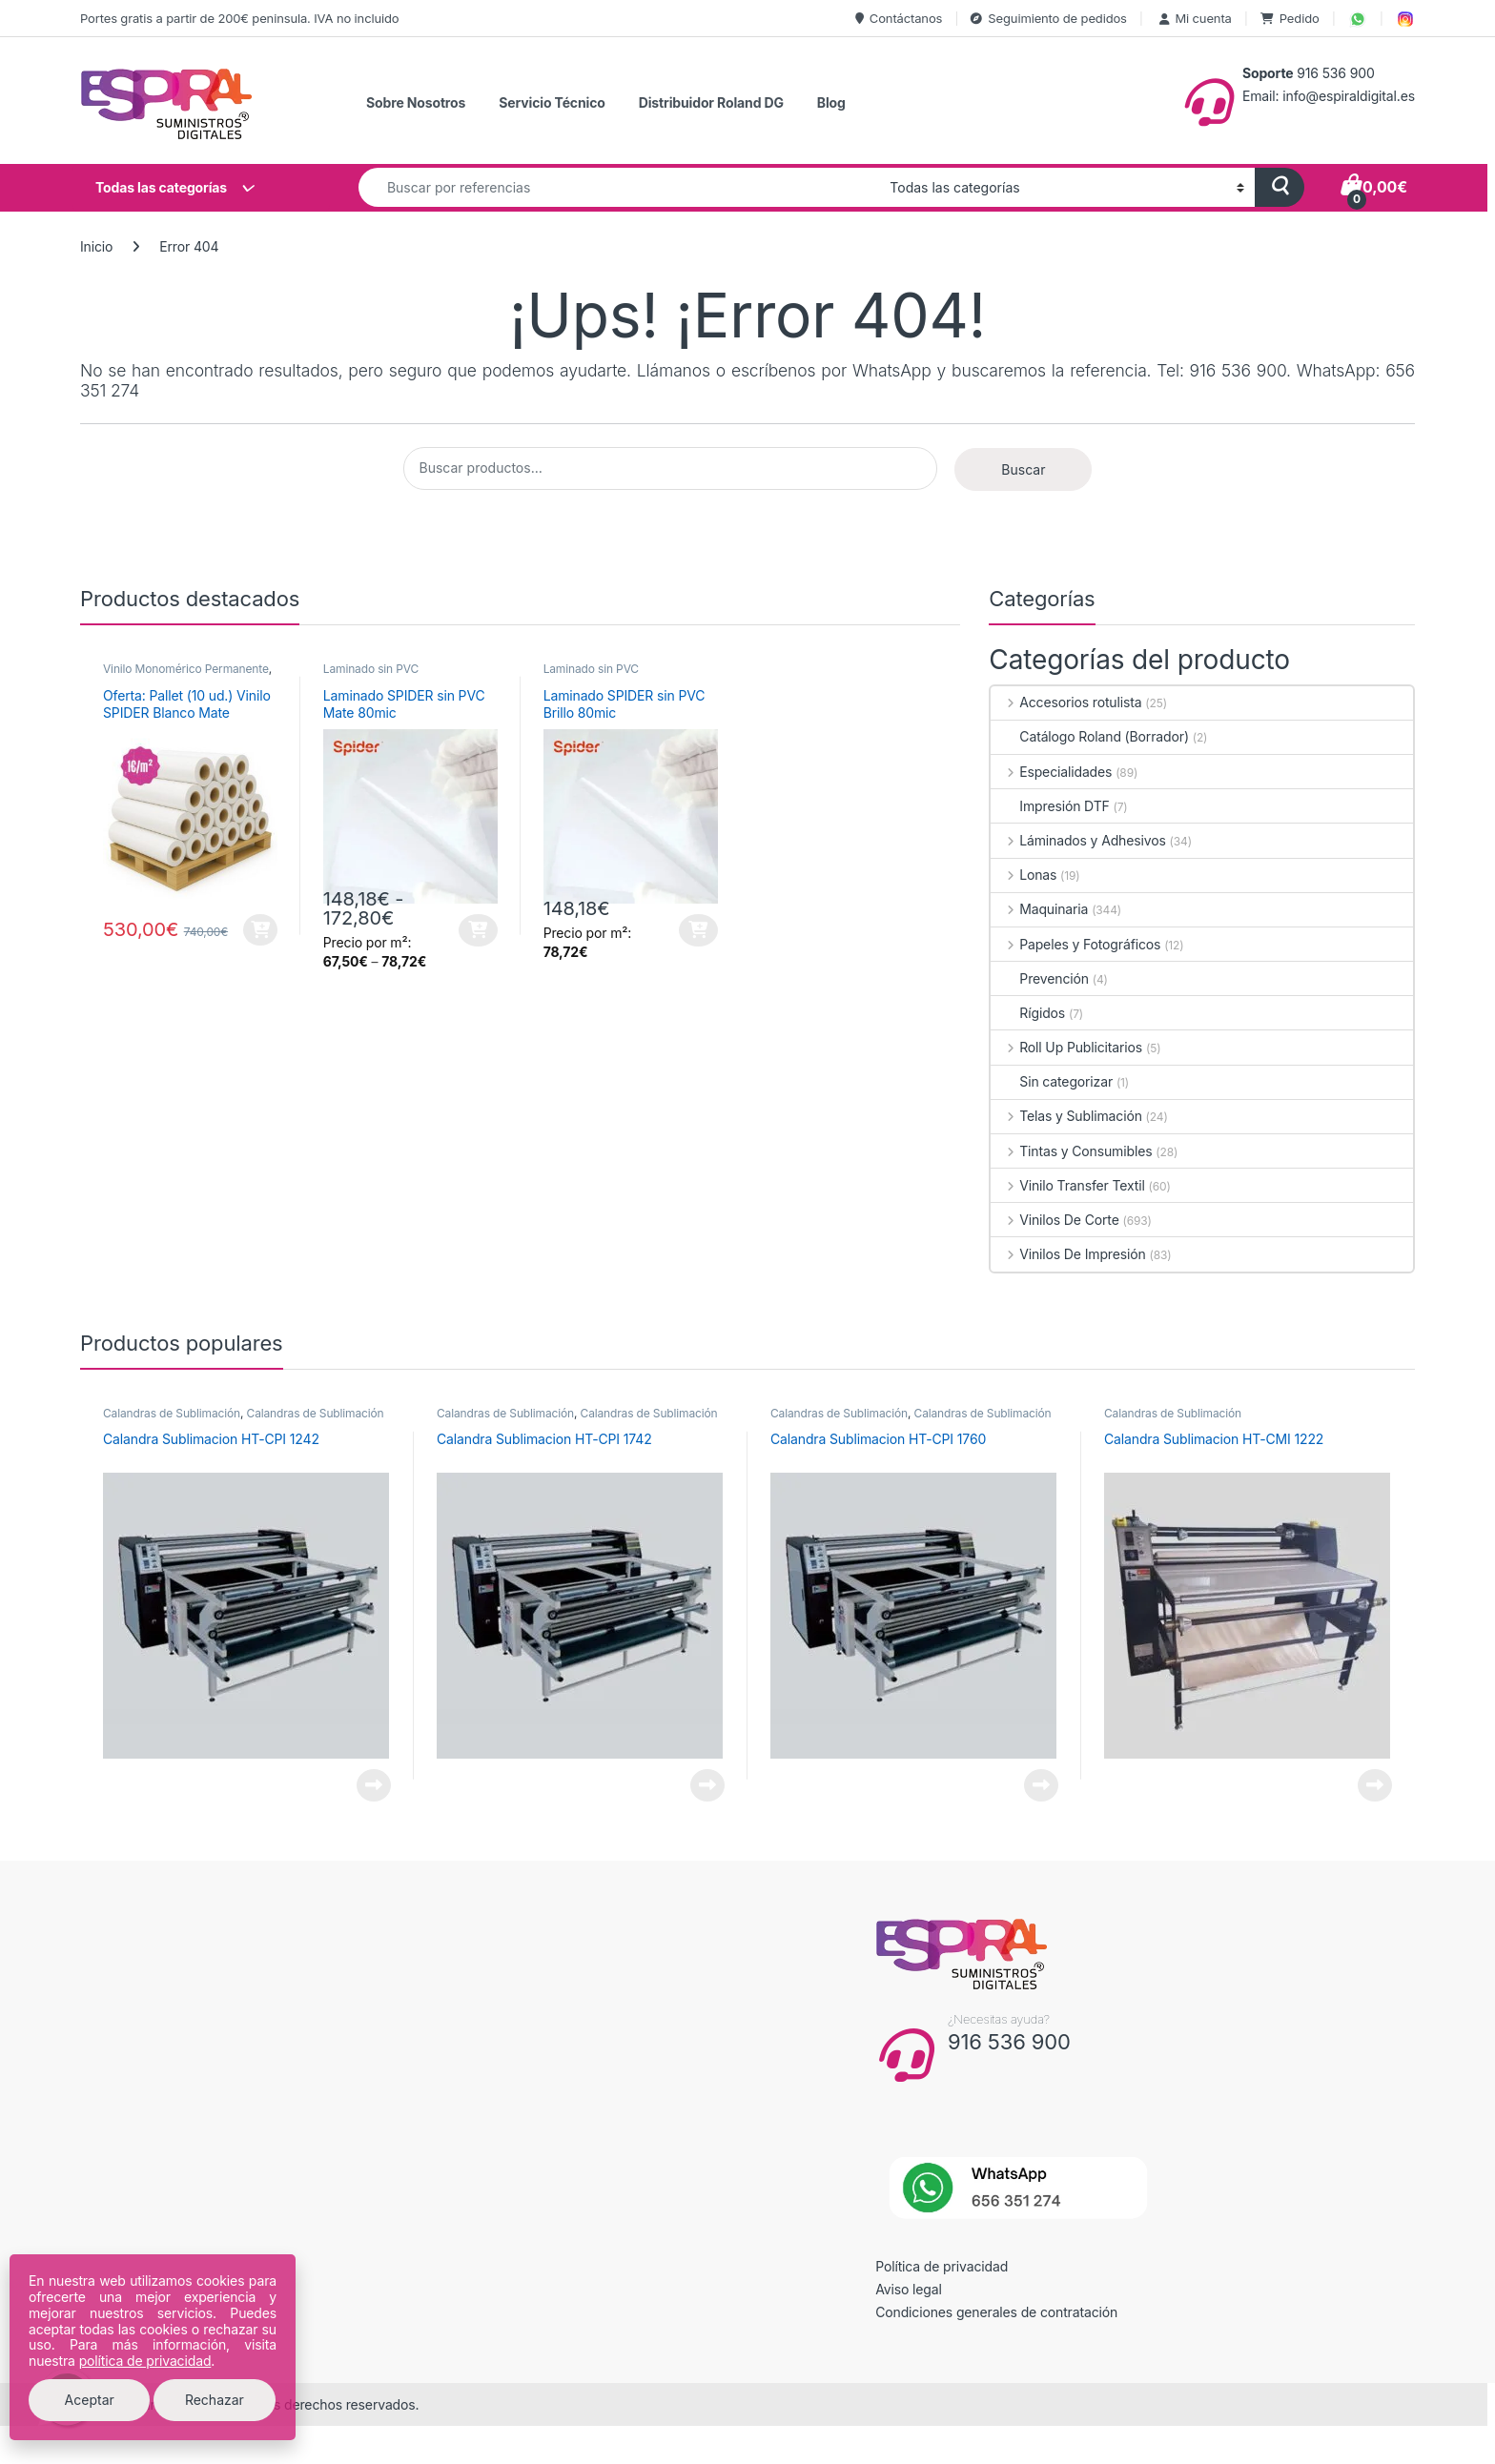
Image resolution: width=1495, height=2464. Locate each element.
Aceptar (89, 2400)
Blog (831, 102)
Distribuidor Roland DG (711, 102)
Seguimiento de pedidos (1048, 18)
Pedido (1290, 18)
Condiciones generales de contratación (996, 2312)
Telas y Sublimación (1066, 1116)
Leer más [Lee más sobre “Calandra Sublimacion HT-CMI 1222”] (1375, 1785)
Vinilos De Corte (1054, 1220)
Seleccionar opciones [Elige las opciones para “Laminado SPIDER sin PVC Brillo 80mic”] (698, 930)
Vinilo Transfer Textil (1067, 1185)
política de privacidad (145, 2360)
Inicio (96, 246)
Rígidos (1028, 1013)
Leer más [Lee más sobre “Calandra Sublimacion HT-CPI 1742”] (707, 1785)
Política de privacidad (941, 2266)
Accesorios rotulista (1066, 702)
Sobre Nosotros (415, 102)
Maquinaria (1039, 909)
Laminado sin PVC (371, 669)
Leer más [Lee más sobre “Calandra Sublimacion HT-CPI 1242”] (374, 1785)
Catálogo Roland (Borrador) (1090, 736)
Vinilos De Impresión (1068, 1254)
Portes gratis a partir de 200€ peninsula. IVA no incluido (239, 18)
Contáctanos (898, 18)
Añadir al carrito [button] (260, 930)
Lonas (1023, 874)
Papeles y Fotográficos (1075, 944)
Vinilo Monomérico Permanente (186, 669)
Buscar (1023, 469)
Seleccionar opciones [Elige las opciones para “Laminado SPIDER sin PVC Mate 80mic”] (478, 930)
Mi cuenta (1194, 18)
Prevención (1040, 978)
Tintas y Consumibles (1071, 1151)
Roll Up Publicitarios (1066, 1047)
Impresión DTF (1050, 806)
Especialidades (1051, 772)
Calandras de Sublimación (171, 1413)
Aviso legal (908, 2289)
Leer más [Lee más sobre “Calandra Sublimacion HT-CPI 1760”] (1041, 1785)
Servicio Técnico (551, 102)
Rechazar (214, 2400)
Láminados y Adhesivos (1078, 840)
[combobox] (618, 187)
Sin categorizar (1052, 1081)
